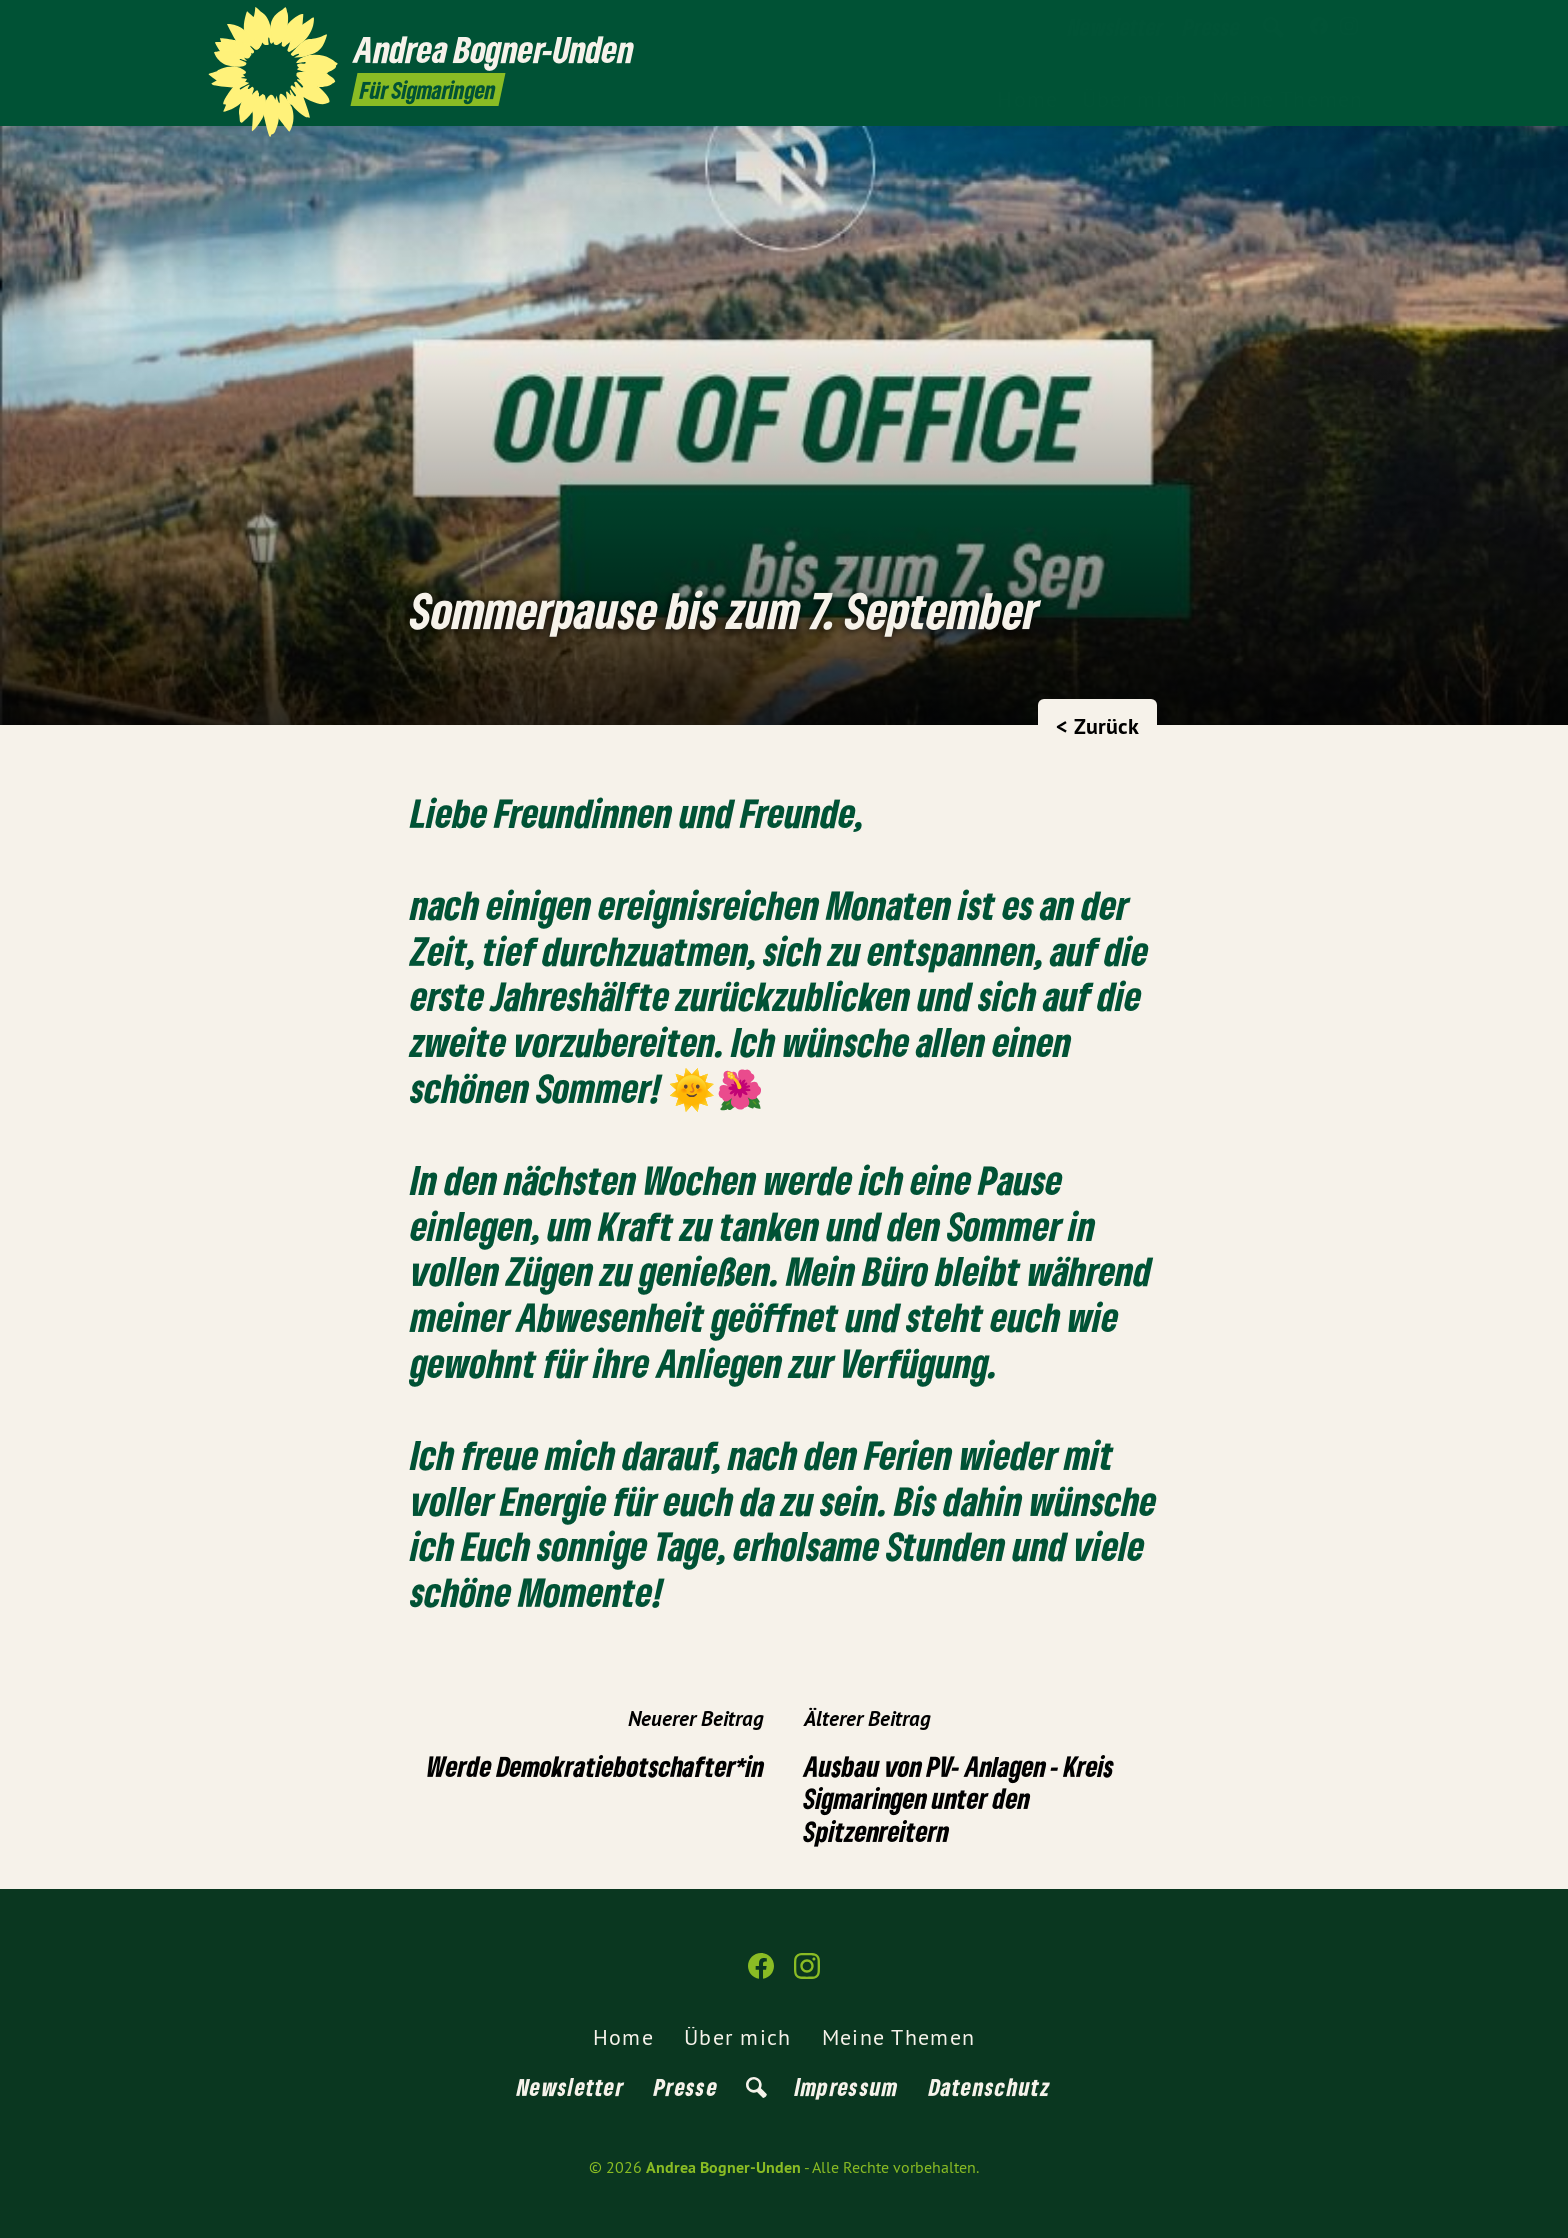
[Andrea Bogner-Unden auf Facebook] (1319, 27)
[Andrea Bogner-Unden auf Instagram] (1349, 27)
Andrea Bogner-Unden (723, 2167)
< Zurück (1097, 726)
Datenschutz (990, 2086)
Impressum (847, 2086)
